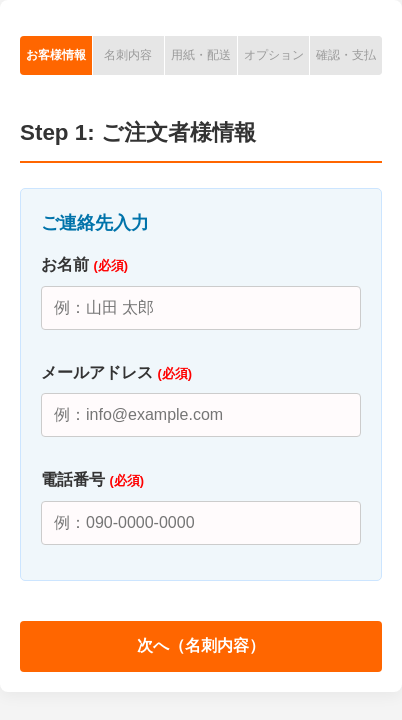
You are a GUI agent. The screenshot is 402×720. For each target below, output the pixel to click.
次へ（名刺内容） (201, 645)
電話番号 (92, 479)
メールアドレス (116, 372)
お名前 (84, 264)
